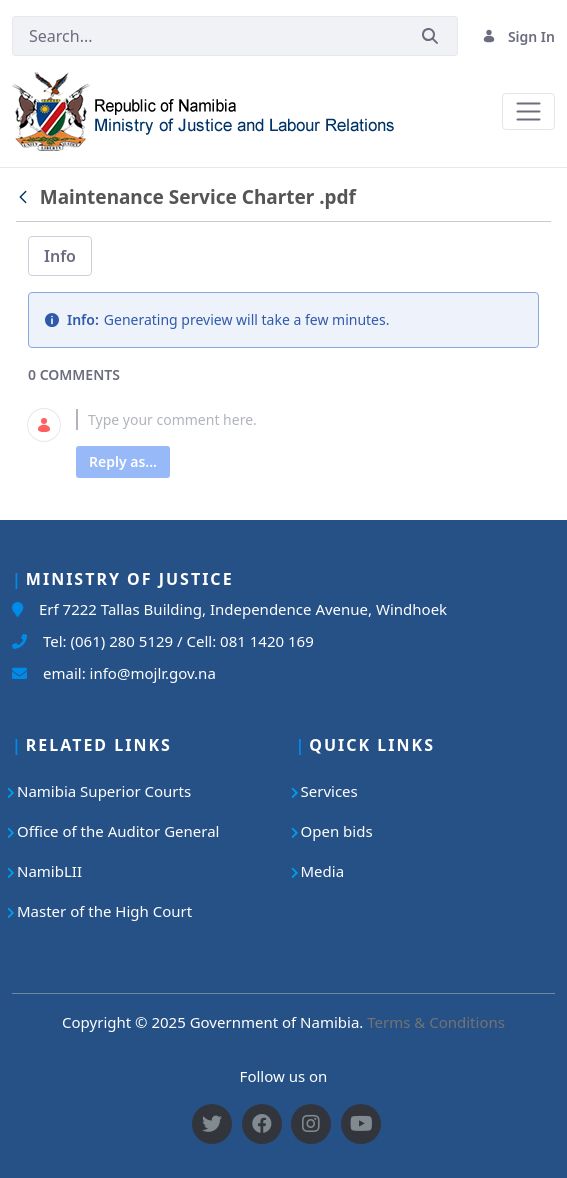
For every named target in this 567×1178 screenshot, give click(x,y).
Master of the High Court (104, 911)
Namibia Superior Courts (104, 791)
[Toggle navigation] (528, 111)
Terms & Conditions (436, 1022)
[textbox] (307, 419)
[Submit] (430, 36)
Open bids (337, 831)
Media (323, 871)
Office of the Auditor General (118, 831)
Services (329, 791)
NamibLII (49, 871)
